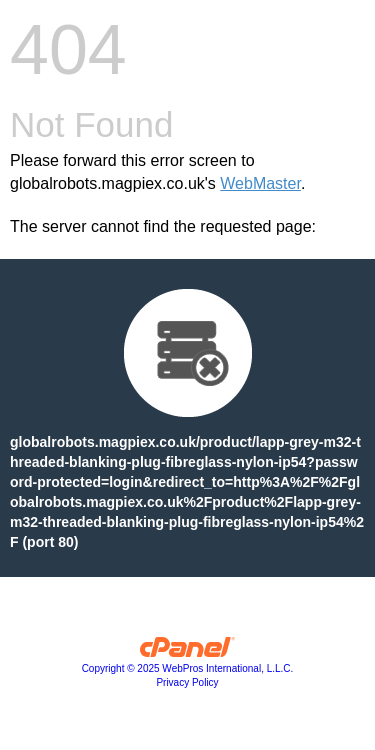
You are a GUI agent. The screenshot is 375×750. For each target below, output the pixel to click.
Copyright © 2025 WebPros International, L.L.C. (188, 668)
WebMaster (260, 183)
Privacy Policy (187, 682)
